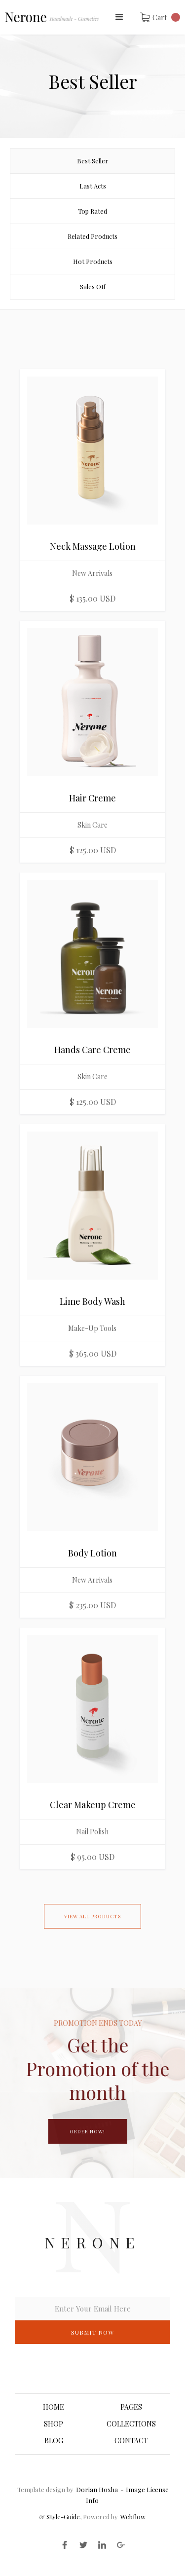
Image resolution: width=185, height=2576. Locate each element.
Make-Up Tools (92, 1328)
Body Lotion (92, 1553)
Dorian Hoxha (97, 2489)
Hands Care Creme (92, 1050)
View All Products (92, 1922)
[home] (52, 17)
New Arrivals (92, 573)
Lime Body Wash (92, 1301)
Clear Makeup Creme (93, 1805)
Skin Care (92, 825)
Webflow (133, 2516)
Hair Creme (92, 798)
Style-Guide (62, 2516)
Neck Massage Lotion (93, 546)
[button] (119, 17)
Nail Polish (92, 1831)
